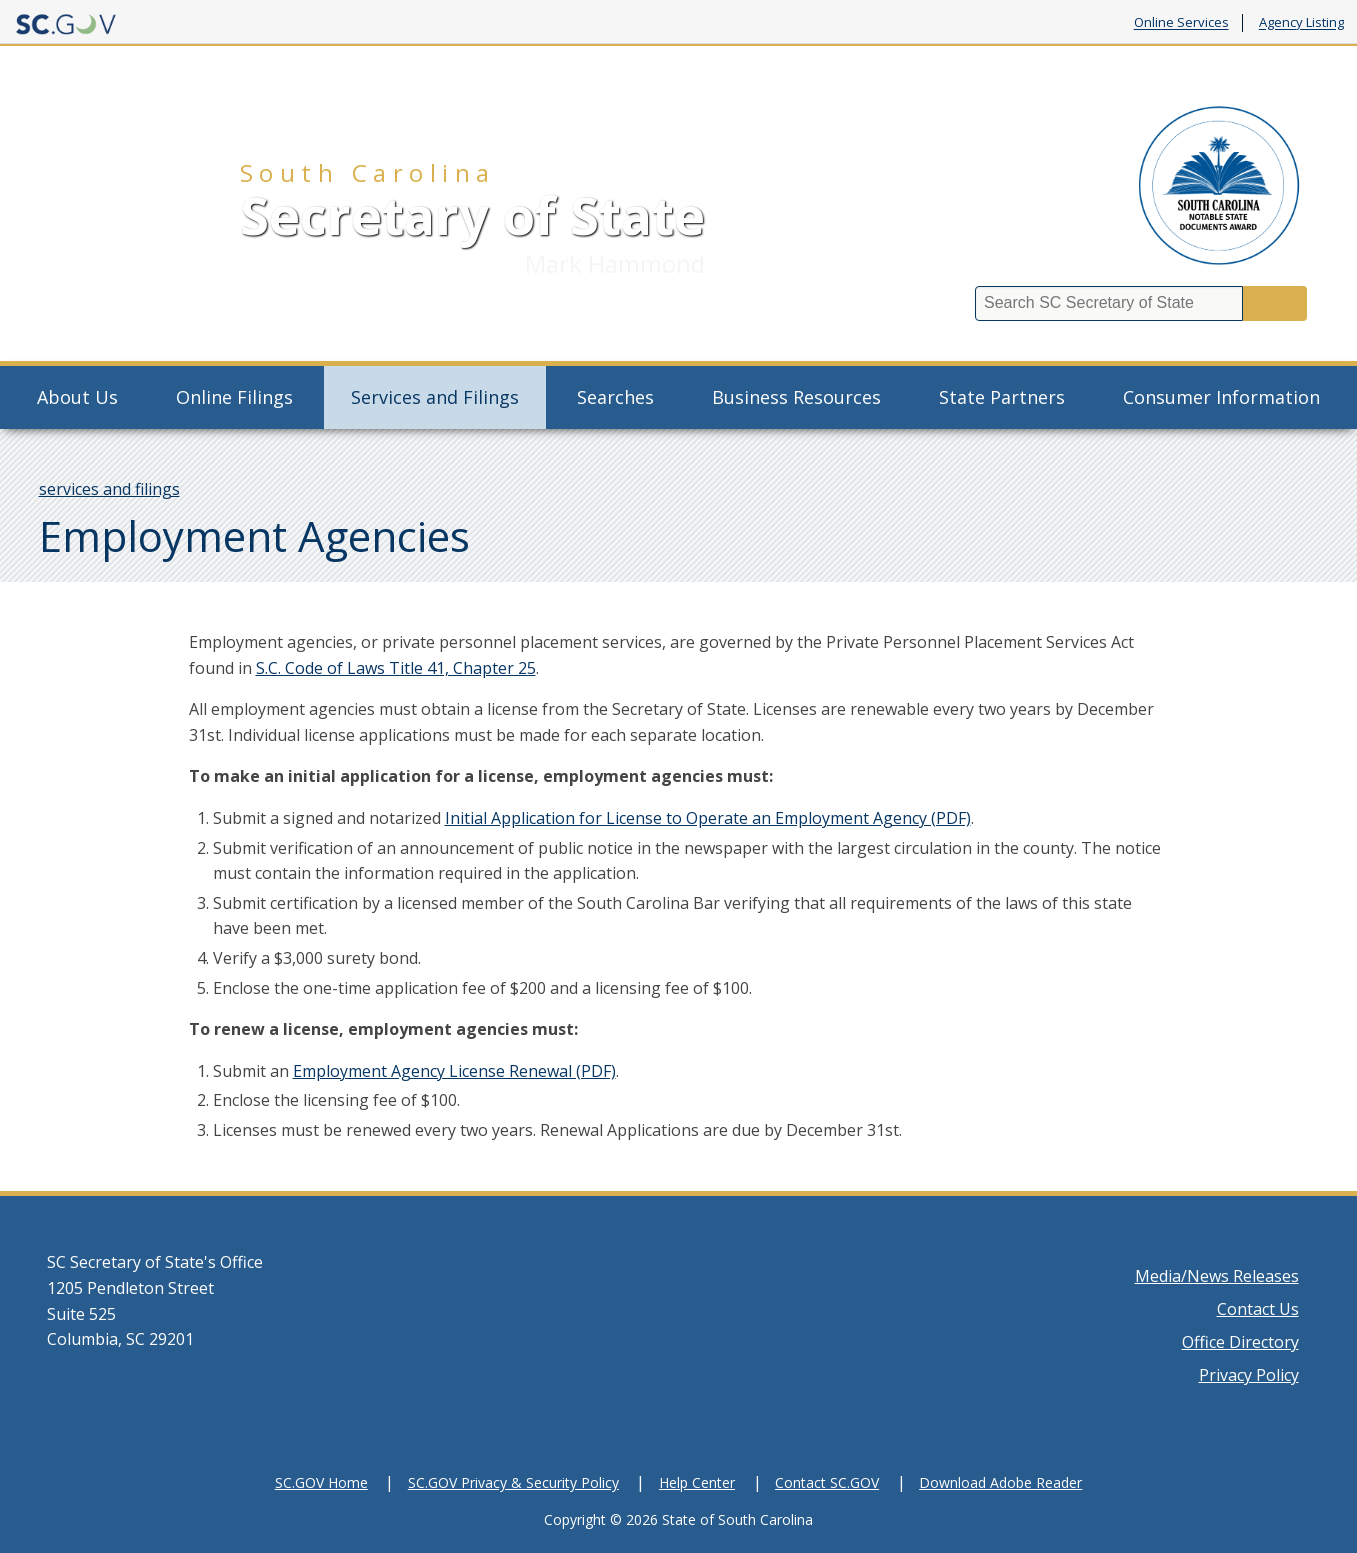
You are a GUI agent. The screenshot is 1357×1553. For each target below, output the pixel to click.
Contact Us (1258, 1309)
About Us (77, 397)
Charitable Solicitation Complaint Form (991, 70)
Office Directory (1240, 1342)
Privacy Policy (1249, 1375)
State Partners (1002, 397)
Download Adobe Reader (1000, 1482)
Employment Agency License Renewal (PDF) (454, 1071)
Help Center (697, 1482)
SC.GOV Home (321, 1482)
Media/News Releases (1217, 1276)
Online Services (1181, 23)
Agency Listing (1301, 23)
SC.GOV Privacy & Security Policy (513, 1482)
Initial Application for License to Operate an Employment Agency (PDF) (708, 818)
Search (1275, 303)
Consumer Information (1221, 397)
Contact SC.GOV (827, 1482)
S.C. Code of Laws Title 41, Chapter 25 (396, 668)
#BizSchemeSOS (1229, 70)
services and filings (109, 489)
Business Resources (796, 397)
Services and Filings (435, 397)
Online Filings (234, 397)
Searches (615, 397)
